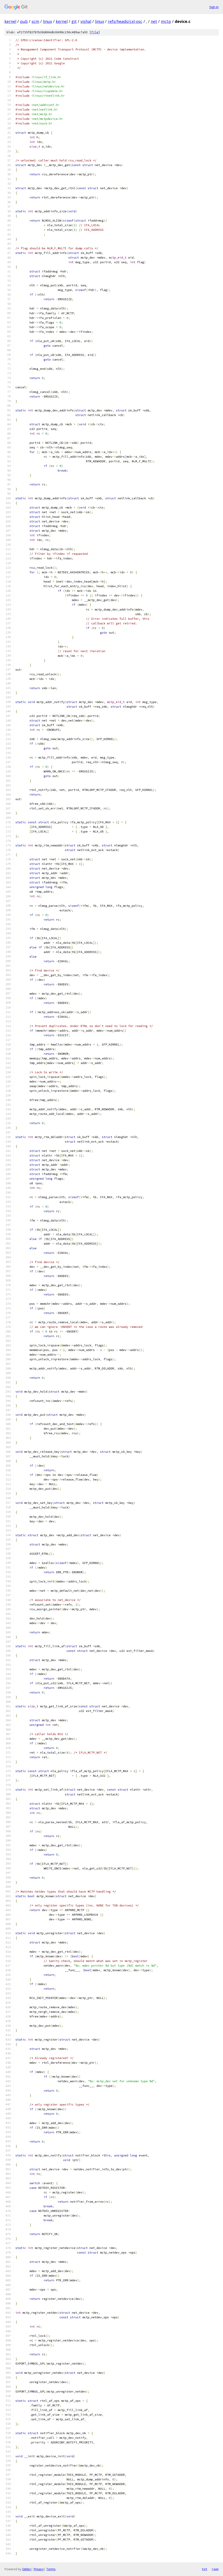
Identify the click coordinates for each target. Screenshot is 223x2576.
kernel (10, 21)
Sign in (214, 7)
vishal (85, 21)
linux (47, 21)
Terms (51, 2569)
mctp (166, 21)
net (154, 21)
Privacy (38, 2569)
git (74, 21)
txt (204, 2569)
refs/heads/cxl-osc (125, 21)
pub (24, 21)
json (215, 2569)
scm (35, 21)
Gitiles (26, 2569)
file (94, 32)
